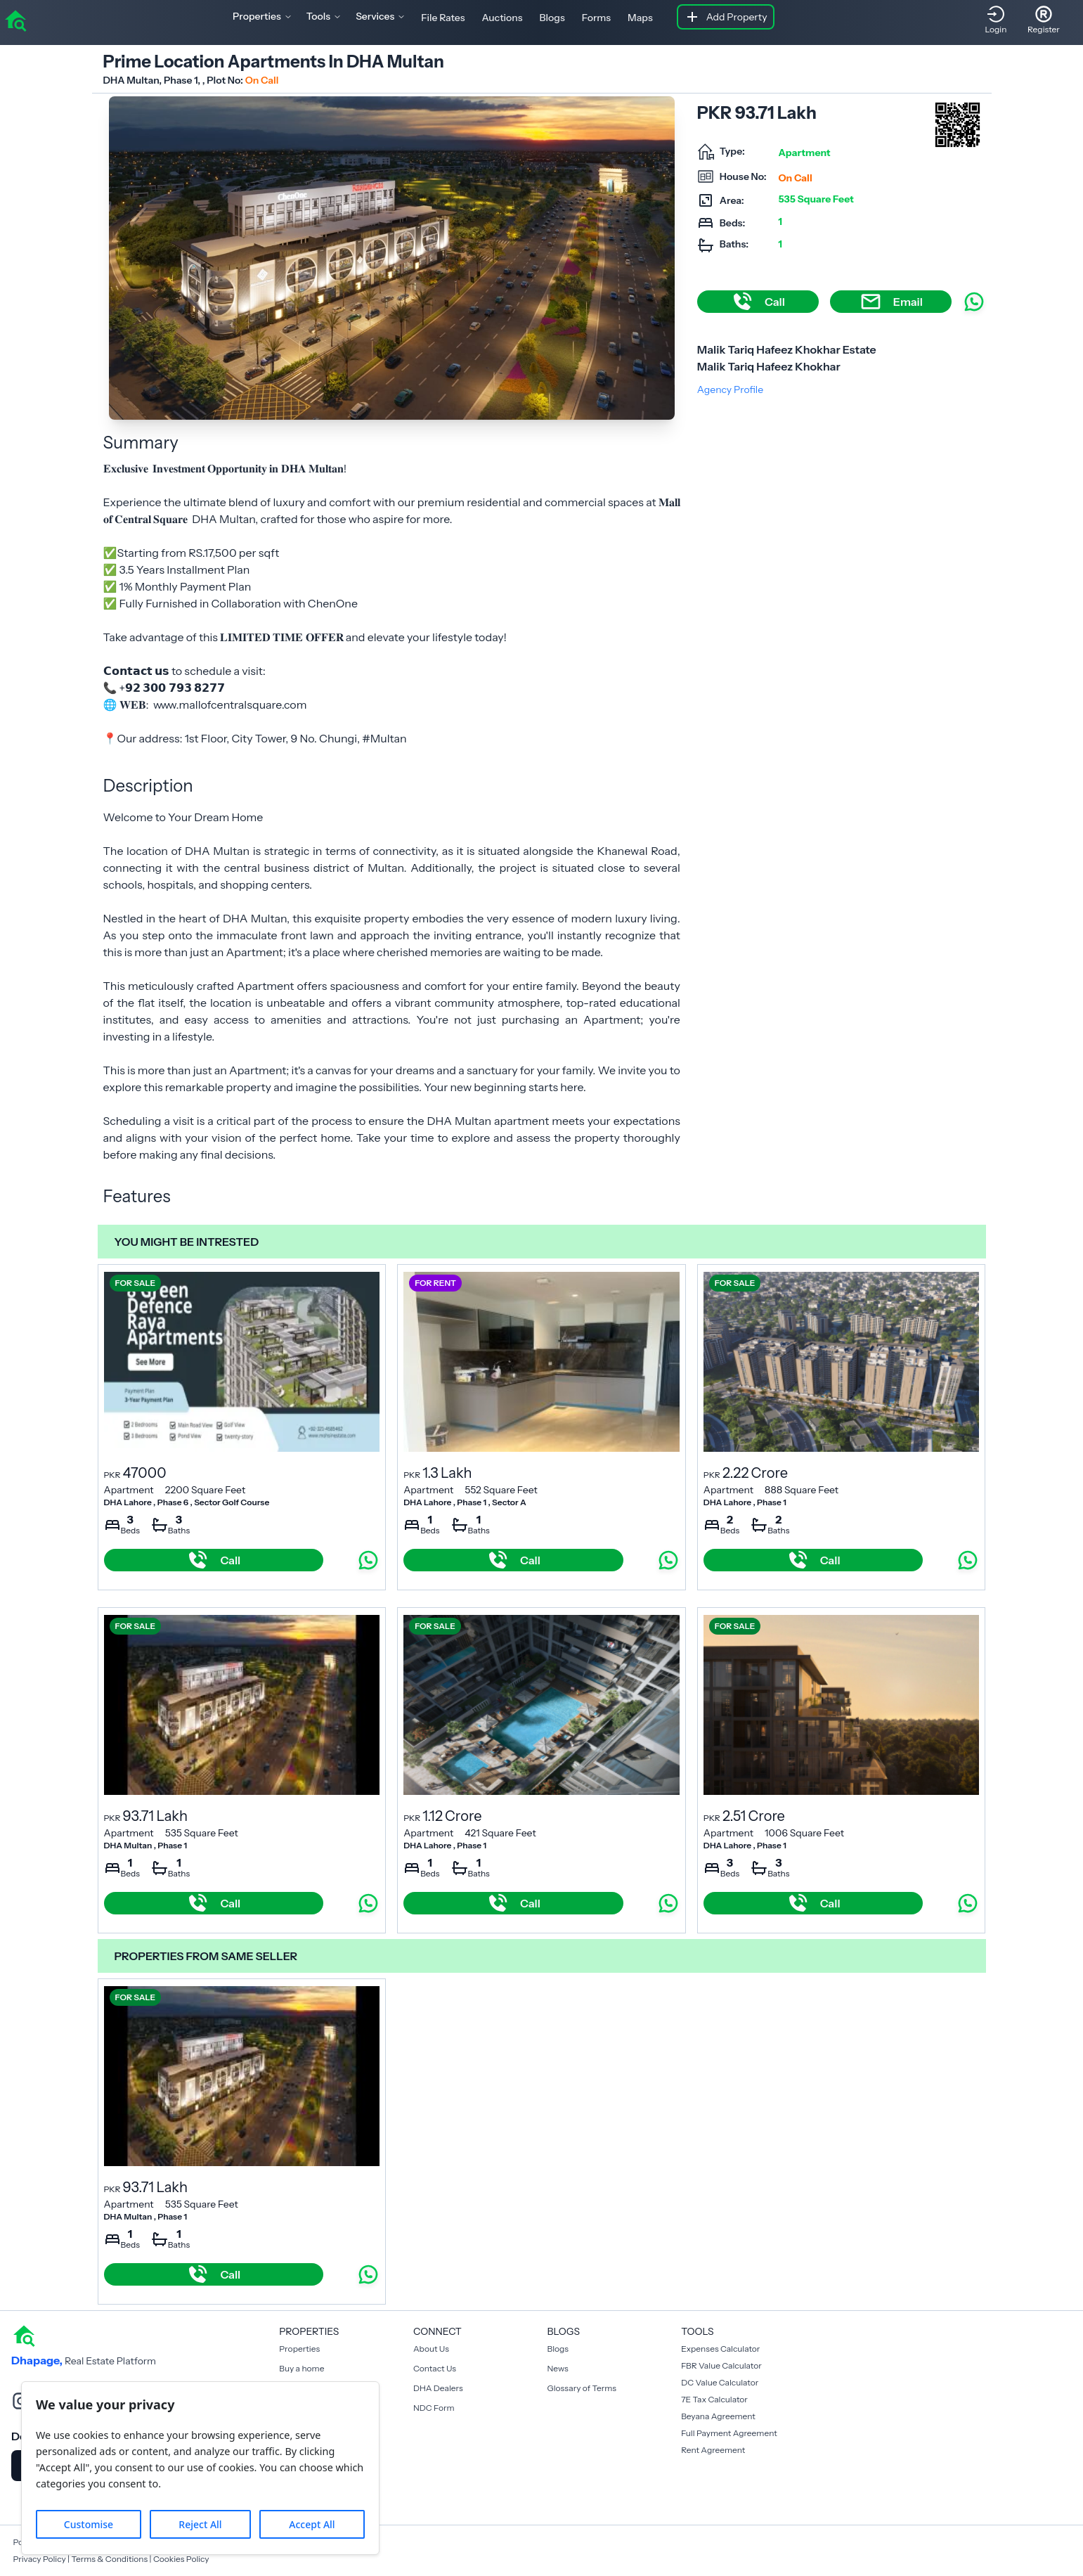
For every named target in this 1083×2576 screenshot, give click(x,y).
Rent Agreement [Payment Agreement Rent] (713, 2450)
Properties (299, 2348)
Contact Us (434, 2368)
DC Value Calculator (719, 2382)
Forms (596, 17)
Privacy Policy (39, 2559)
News (558, 2368)
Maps (640, 17)
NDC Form (434, 2407)
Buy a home (301, 2368)
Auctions (502, 17)
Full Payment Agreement (729, 2433)
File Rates (443, 17)
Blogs (552, 17)
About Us (431, 2348)
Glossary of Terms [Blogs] (581, 2388)
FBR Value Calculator (721, 2365)
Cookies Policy (181, 2559)
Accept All (312, 2524)
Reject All (200, 2524)
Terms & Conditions (109, 2559)
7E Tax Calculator (714, 2399)
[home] (15, 19)
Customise (88, 2524)
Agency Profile (730, 389)
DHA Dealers (438, 2388)
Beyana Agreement (718, 2416)
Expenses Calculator (720, 2348)
